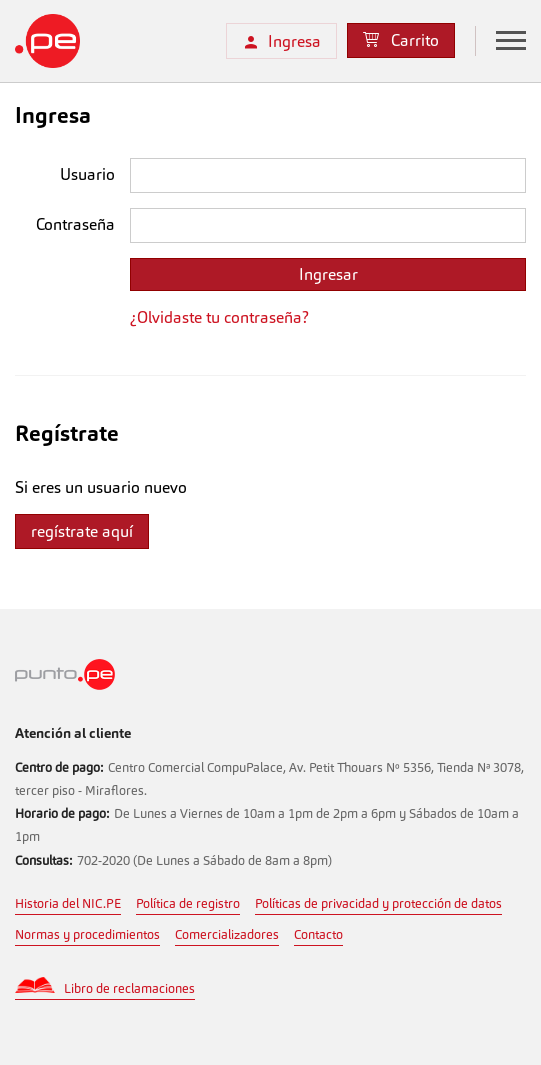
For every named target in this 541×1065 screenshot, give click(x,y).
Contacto (318, 934)
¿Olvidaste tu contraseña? (219, 317)
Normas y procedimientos (87, 934)
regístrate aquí (82, 531)
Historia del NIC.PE (68, 903)
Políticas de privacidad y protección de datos (378, 903)
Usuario (87, 174)
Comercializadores (227, 934)
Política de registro (188, 903)
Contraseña (75, 224)
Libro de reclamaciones (129, 988)
